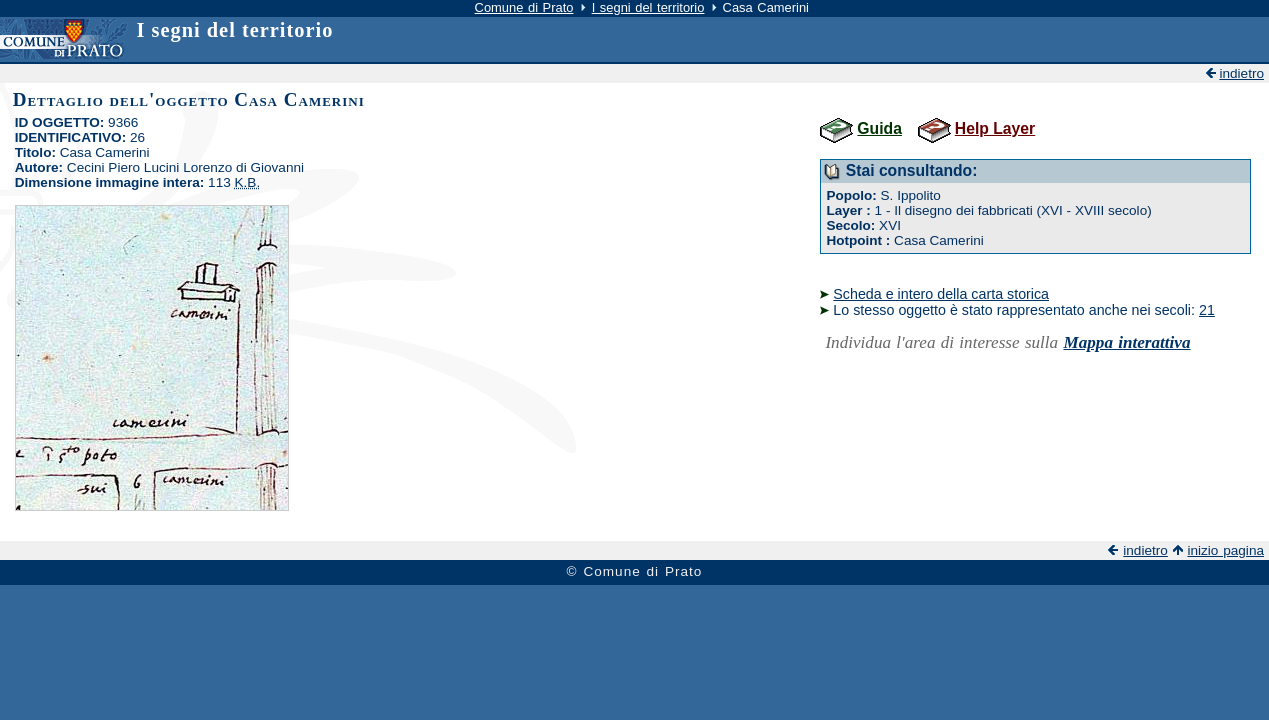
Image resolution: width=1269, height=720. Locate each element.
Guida (879, 128)
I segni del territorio (648, 7)
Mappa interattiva (1126, 342)
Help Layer (995, 128)
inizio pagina (1225, 550)
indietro (1241, 73)
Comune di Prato (524, 7)
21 (1207, 310)
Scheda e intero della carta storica (941, 294)
